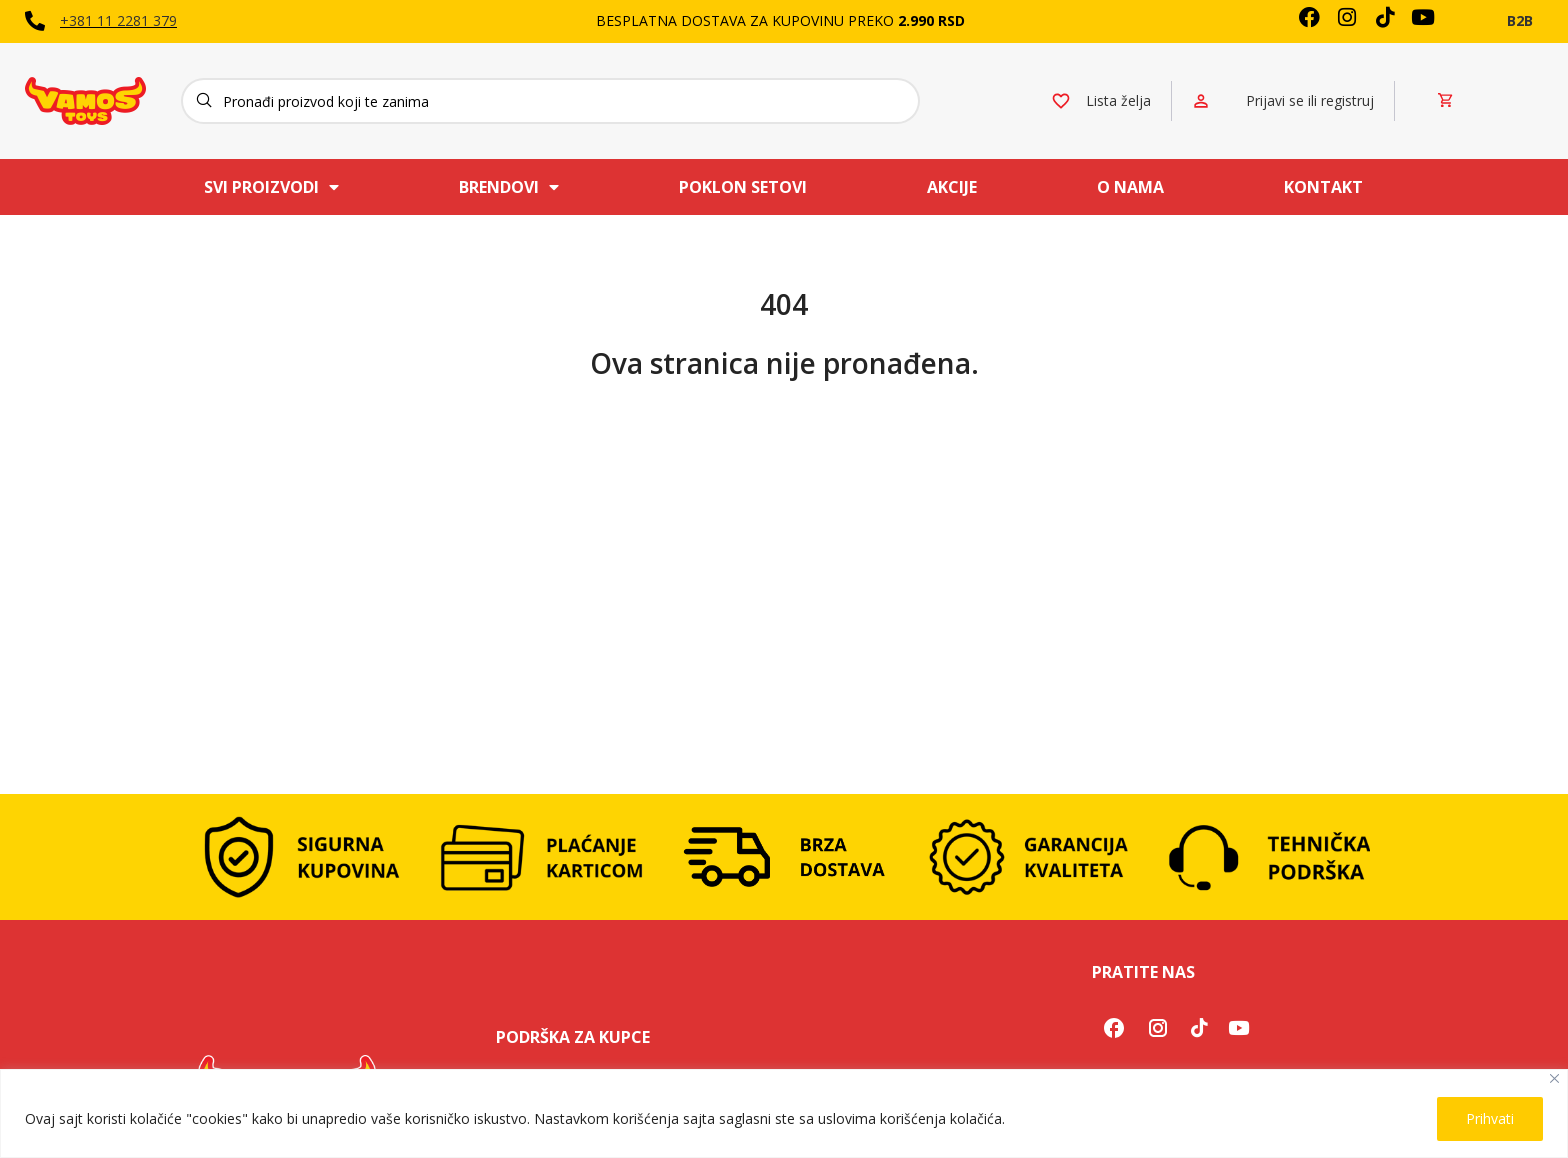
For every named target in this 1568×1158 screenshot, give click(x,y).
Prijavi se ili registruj (1310, 100)
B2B (1520, 20)
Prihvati (1490, 1118)
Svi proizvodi (271, 187)
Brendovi (509, 187)
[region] (784, 1113)
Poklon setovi (743, 187)
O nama (1130, 187)
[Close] (1554, 1078)
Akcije (952, 187)
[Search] (550, 101)
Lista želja (1118, 100)
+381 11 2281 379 (118, 20)
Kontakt (1323, 187)
